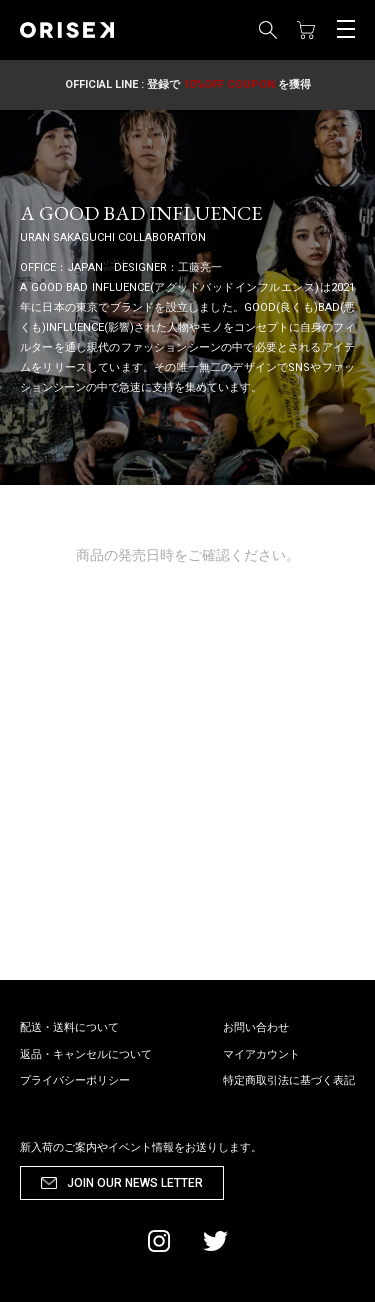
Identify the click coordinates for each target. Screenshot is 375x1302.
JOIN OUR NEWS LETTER (135, 1183)
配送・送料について (69, 1027)
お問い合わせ (256, 1027)
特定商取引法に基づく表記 (289, 1080)
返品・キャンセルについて (86, 1054)
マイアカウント (261, 1054)
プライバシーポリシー (75, 1080)
